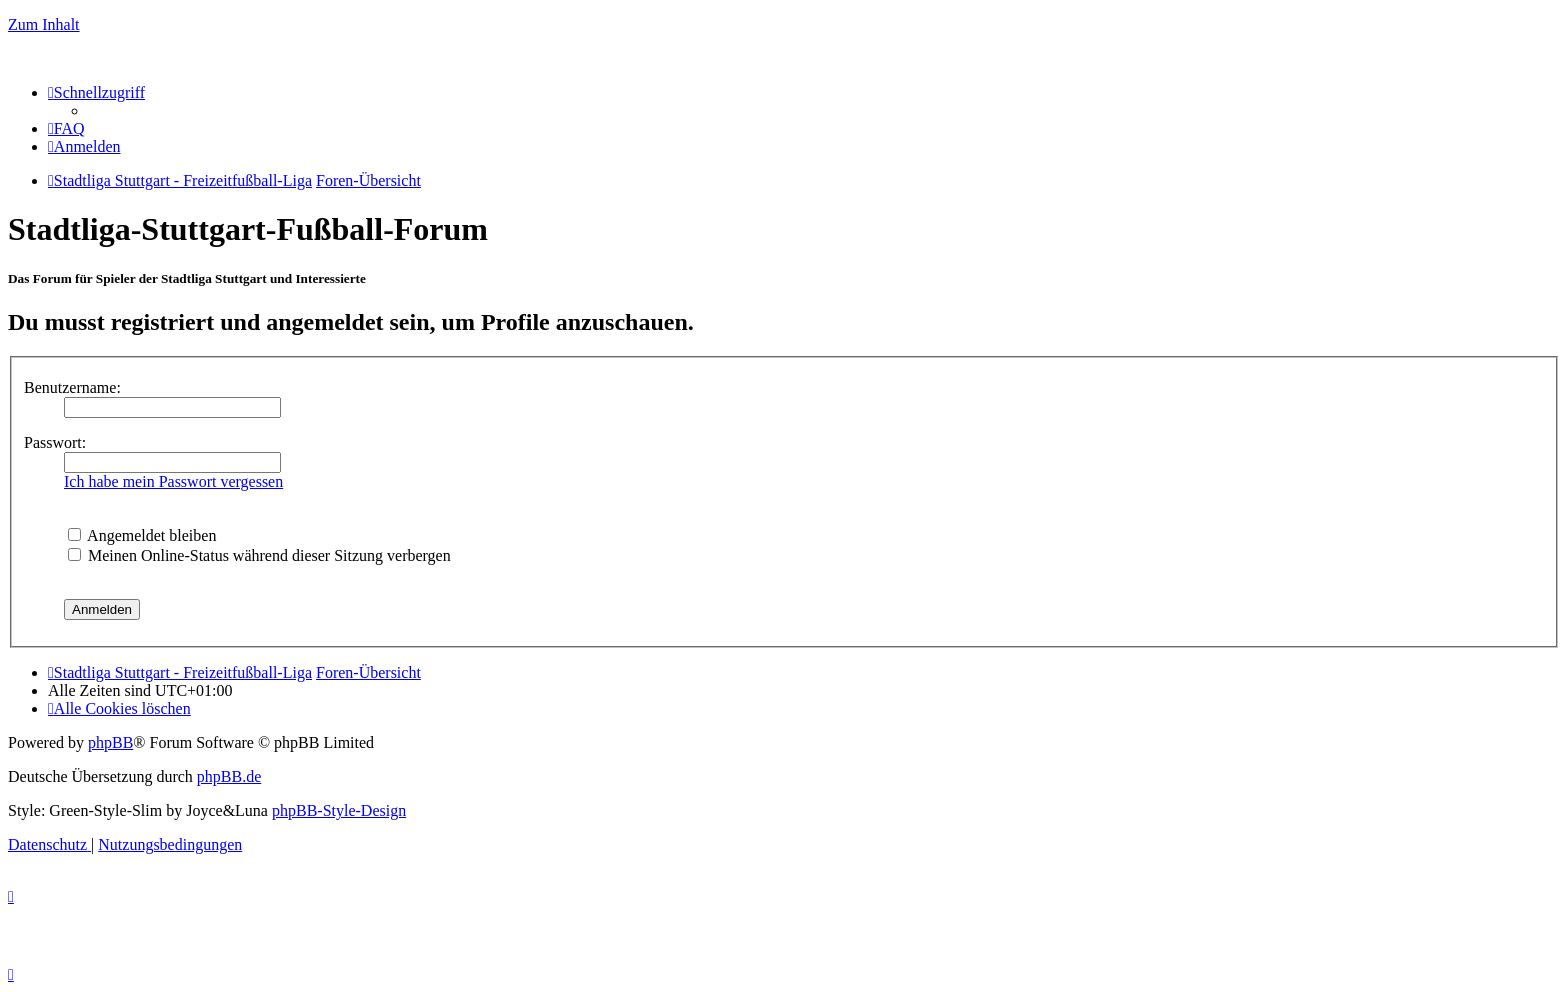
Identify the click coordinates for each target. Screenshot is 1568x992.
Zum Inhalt (44, 24)
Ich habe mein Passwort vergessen (173, 481)
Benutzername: (72, 387)
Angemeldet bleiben (142, 535)
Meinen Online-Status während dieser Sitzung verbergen (259, 555)
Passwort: (55, 442)
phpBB (110, 742)
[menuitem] (66, 128)
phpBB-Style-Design (339, 810)
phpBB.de (229, 776)
